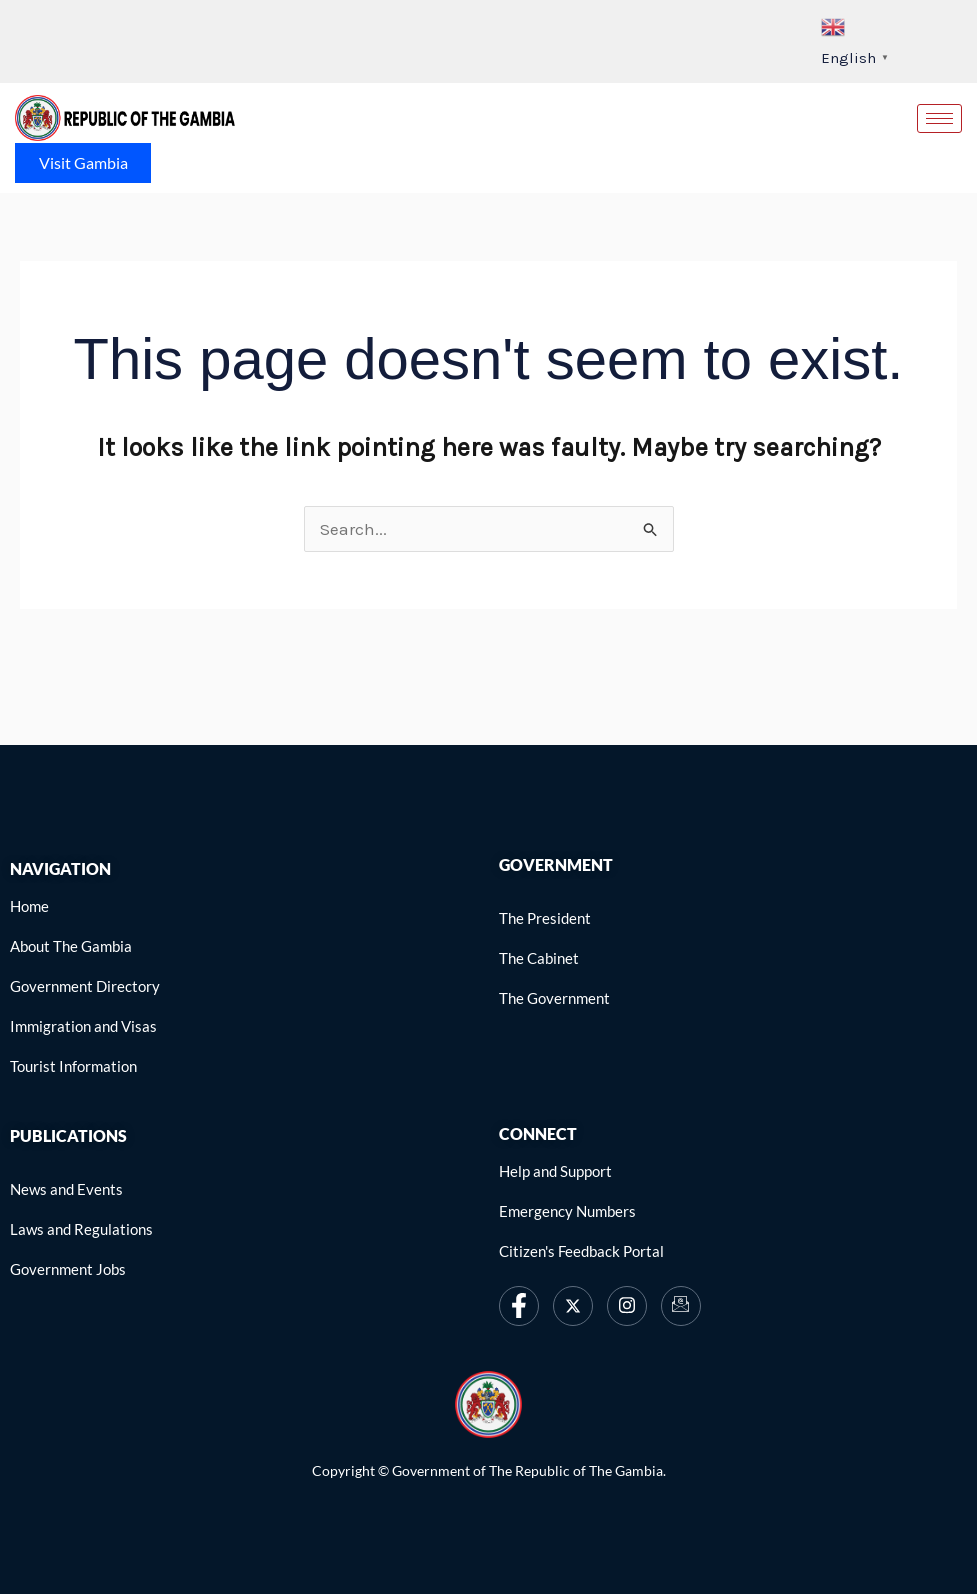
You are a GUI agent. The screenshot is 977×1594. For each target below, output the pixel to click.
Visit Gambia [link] (83, 162)
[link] (125, 118)
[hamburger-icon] (939, 118)
